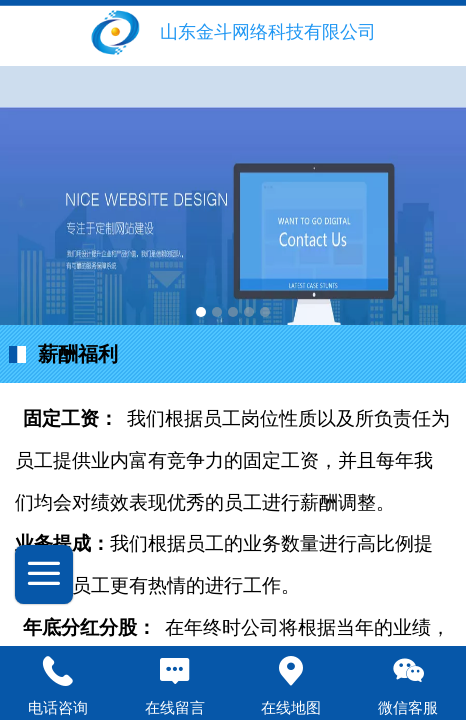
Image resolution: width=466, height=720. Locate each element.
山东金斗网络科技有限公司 (268, 32)
